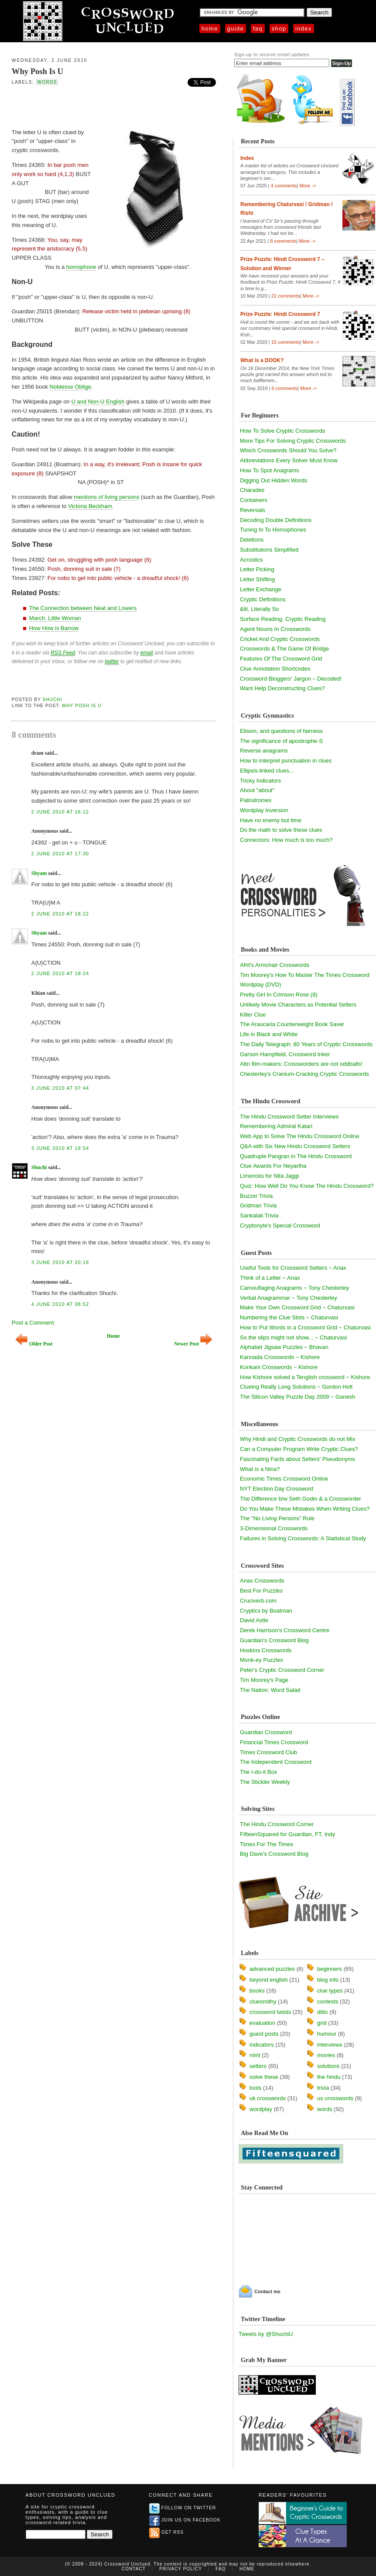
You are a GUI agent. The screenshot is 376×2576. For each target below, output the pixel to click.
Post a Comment (33, 1322)
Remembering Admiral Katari (276, 1126)
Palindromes (255, 800)
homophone (81, 267)
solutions (328, 2066)
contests (327, 2001)
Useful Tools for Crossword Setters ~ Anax (293, 1267)
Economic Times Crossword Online (284, 1478)
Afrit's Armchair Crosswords (274, 965)
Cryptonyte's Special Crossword (280, 1225)
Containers (253, 500)
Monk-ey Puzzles (261, 1660)
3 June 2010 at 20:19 (60, 1262)
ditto (322, 2012)
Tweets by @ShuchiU (266, 2334)
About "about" (257, 790)
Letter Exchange (260, 589)
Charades (252, 490)
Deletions (251, 539)
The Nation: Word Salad (270, 1690)
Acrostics (251, 559)
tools (255, 2088)
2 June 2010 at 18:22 (60, 913)
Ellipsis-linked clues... (267, 770)
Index (303, 28)
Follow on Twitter (182, 2507)
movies (326, 2055)
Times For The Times (266, 1844)
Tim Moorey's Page (264, 1680)
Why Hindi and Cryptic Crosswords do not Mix (297, 1439)
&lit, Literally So (259, 609)
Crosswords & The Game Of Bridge (284, 648)
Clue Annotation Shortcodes (275, 668)
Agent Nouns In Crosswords (275, 629)
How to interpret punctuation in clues (286, 760)
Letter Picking (257, 569)
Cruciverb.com (258, 1600)
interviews (329, 2044)
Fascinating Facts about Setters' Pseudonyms (297, 1459)
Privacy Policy (180, 2568)
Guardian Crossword (266, 1732)
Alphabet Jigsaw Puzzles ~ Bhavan (284, 1347)
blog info (327, 1979)
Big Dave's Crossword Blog (274, 1854)
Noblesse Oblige (70, 386)
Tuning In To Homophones (273, 529)
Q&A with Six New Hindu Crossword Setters (295, 1146)
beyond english (268, 1979)
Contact (134, 2568)
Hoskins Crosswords (265, 1650)
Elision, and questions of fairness (281, 731)
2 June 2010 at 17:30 (60, 853)
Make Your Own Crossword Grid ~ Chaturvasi (297, 1307)
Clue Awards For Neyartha (273, 1166)
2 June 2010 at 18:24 (60, 973)
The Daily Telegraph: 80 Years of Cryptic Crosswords (306, 1044)
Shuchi (52, 699)
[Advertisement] (114, 106)
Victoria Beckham (90, 506)
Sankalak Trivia (259, 1215)
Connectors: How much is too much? (286, 840)
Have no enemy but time (270, 820)
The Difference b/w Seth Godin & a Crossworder (300, 1498)
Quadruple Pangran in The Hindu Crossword (296, 1156)
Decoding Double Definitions (275, 520)
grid (322, 2023)
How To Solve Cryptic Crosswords (282, 430)
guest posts (264, 2033)
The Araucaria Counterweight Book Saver (292, 1024)
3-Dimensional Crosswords (274, 1528)
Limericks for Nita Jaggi (269, 1176)
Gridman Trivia (258, 1205)
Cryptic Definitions (263, 599)
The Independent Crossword (275, 1762)
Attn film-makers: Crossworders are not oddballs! (301, 1064)
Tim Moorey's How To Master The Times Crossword (304, 975)
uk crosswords (268, 2098)
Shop (279, 28)
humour (326, 2033)
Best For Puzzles (261, 1590)
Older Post (33, 1344)
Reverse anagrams (264, 750)
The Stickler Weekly (265, 1782)
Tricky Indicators (260, 780)
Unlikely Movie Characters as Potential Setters (298, 1004)
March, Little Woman (55, 618)
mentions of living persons (106, 497)
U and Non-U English (97, 401)
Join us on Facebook (185, 2520)
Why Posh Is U (37, 71)
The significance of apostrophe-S (281, 741)
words (47, 82)
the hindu (329, 2077)
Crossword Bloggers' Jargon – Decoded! (291, 678)
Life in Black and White (268, 1034)
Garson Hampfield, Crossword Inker (285, 1054)
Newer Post (193, 1344)
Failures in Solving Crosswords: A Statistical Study (303, 1538)
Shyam (39, 873)
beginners (329, 1969)
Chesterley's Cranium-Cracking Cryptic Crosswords (304, 1074)
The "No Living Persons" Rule (277, 1518)
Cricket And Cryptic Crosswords (280, 639)
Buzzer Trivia (256, 1196)
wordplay (261, 2109)
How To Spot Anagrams (269, 470)
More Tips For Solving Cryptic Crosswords (293, 440)
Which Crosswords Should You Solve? (288, 450)
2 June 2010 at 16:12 (60, 811)
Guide (235, 28)
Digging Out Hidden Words (273, 480)
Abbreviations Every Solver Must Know (289, 460)
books (257, 1990)
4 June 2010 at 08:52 (60, 1304)
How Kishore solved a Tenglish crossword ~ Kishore (305, 1377)
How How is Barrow (54, 628)
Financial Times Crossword (274, 1742)
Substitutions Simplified (269, 549)
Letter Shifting (257, 579)
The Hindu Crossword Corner (277, 1824)
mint (255, 2055)
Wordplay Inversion (264, 810)
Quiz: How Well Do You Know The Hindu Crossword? (307, 1186)
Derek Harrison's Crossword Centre (284, 1630)
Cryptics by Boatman (266, 1610)
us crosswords (335, 2098)
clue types (330, 1990)
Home (210, 28)
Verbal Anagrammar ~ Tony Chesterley (288, 1298)
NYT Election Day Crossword (276, 1488)
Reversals (252, 510)
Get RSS (166, 2532)
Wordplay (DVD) (260, 984)
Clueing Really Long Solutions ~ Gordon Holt (296, 1386)
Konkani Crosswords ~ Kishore (279, 1367)
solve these (264, 2077)
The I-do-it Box (258, 1772)
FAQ (258, 28)
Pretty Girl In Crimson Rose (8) (279, 994)
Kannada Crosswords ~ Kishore (280, 1357)
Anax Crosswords (262, 1580)
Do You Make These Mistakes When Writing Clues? (304, 1508)
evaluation (262, 2023)
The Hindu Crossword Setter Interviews (289, 1116)
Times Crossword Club (268, 1752)
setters (258, 2066)
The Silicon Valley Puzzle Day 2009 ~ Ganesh (297, 1396)
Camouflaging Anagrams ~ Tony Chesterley (294, 1288)
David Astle (254, 1620)
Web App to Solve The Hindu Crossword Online (299, 1136)
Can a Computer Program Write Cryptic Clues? (299, 1449)
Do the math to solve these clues (281, 830)
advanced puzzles (272, 1969)
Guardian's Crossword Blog (274, 1640)
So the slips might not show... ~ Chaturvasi (293, 1337)
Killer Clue (253, 1014)
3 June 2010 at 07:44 (60, 1088)
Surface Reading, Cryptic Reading (283, 619)
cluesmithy (263, 2001)
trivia (323, 2088)
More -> (307, 185)
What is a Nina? (260, 1469)
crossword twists (270, 2012)
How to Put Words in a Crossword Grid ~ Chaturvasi (305, 1327)
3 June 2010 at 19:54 (60, 1148)
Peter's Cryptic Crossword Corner (282, 1670)
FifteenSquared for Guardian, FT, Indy (287, 1834)
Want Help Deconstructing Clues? (282, 688)
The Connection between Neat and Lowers (83, 608)
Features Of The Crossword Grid (281, 658)
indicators (262, 2044)
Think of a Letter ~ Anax (270, 1277)
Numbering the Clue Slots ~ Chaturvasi (289, 1317)
